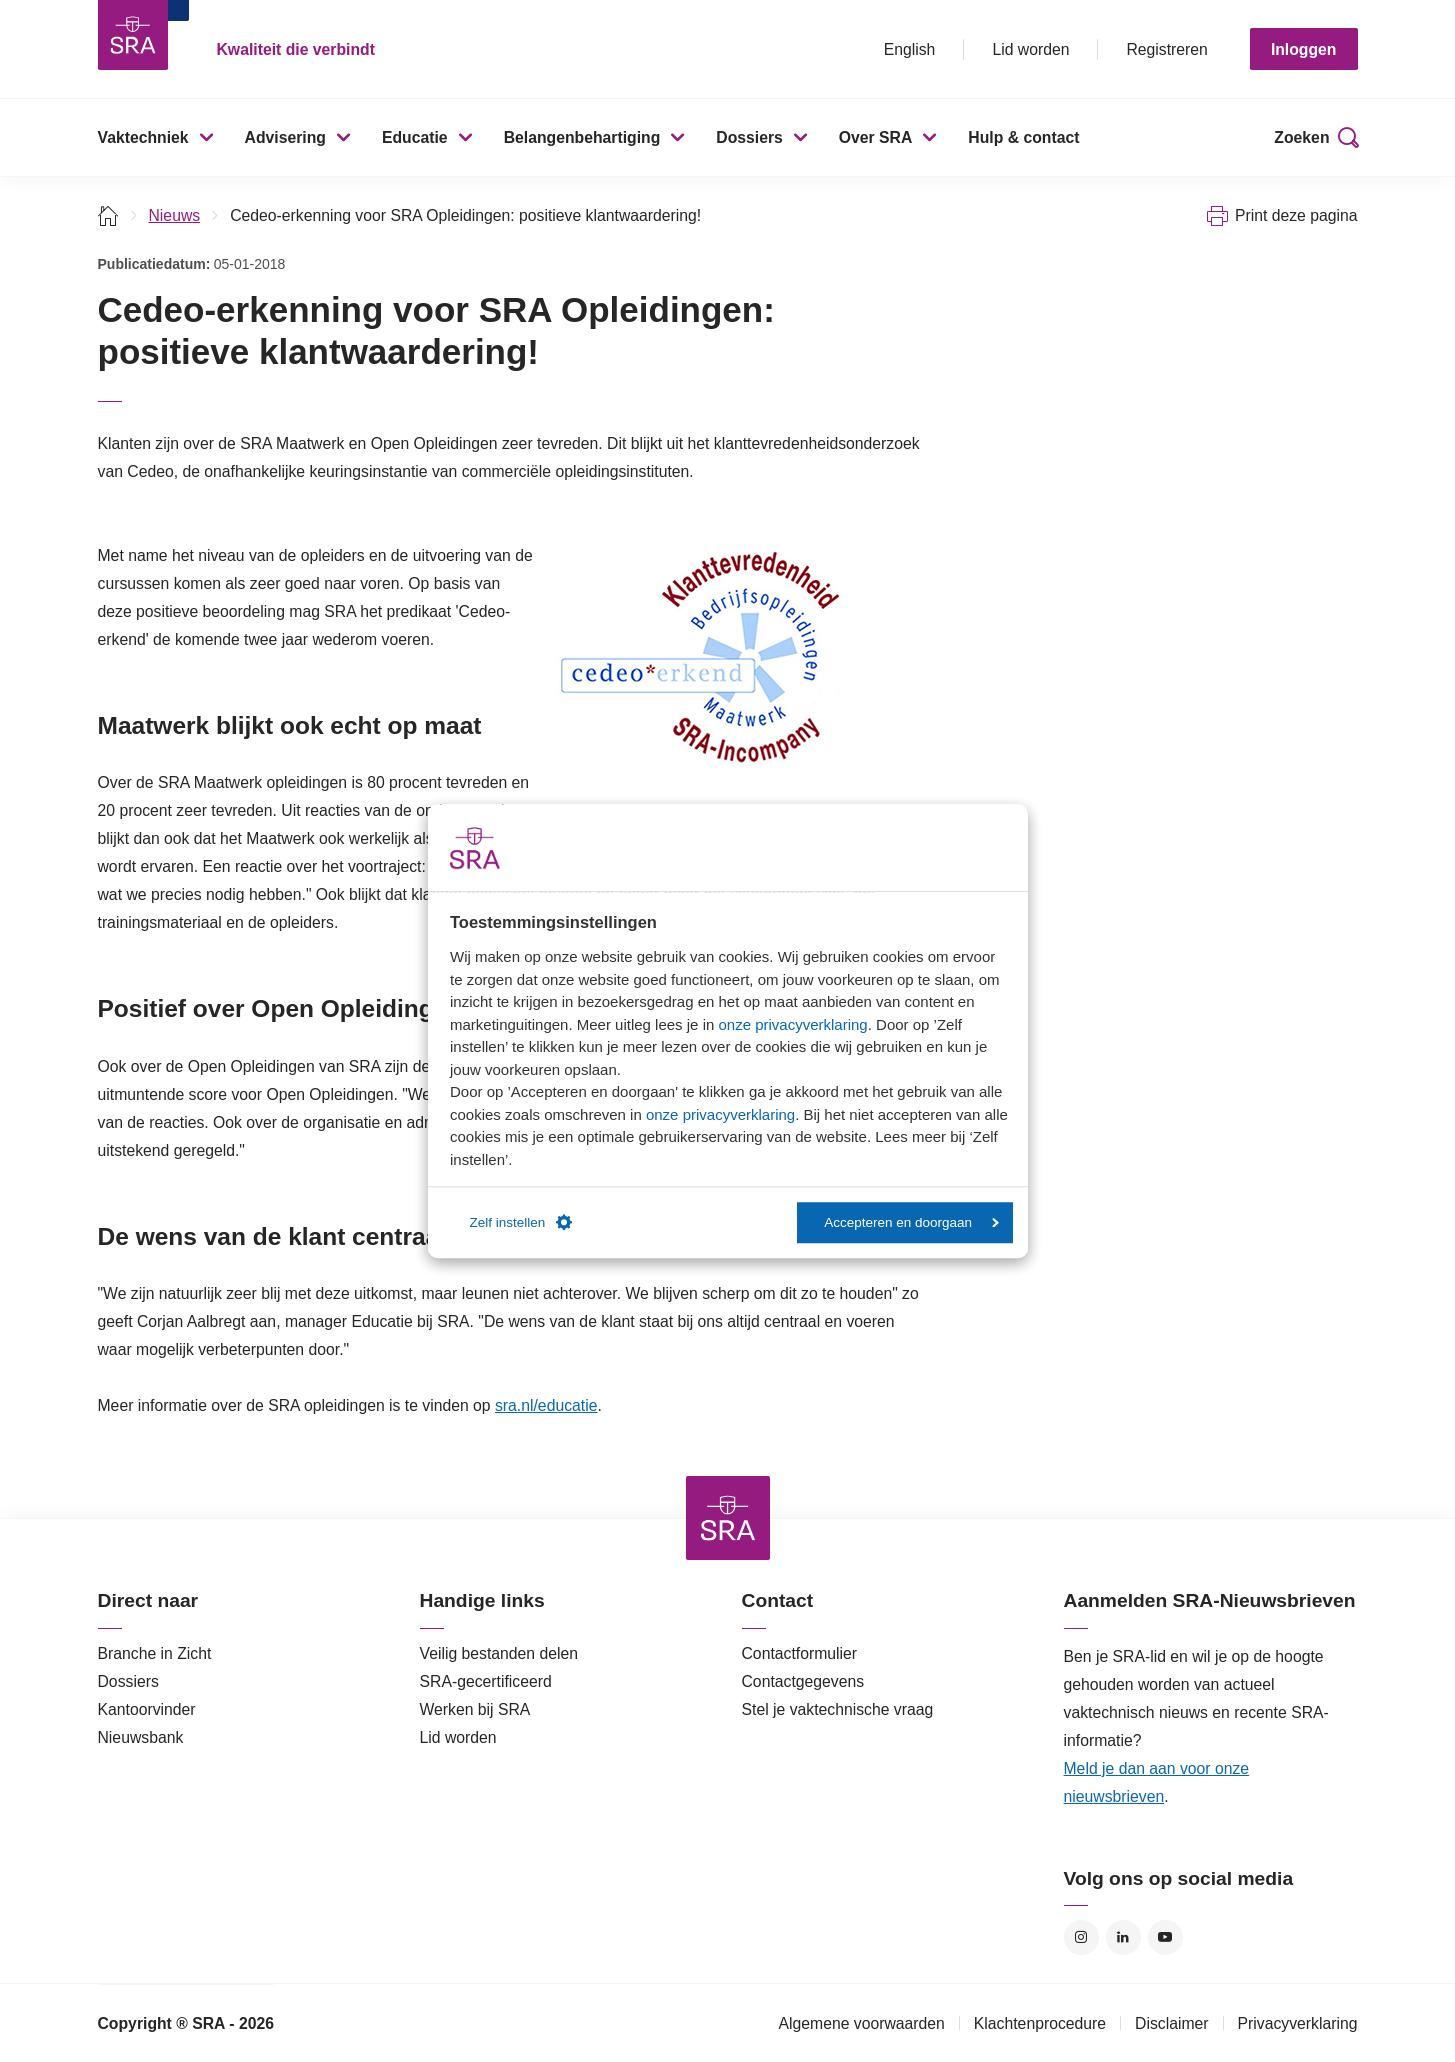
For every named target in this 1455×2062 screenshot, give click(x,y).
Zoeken (1301, 137)
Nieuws (175, 215)
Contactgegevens (803, 1681)
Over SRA (876, 137)
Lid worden (1030, 49)
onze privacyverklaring (792, 1024)
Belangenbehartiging (582, 137)
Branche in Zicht (155, 1653)
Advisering (285, 137)
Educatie (415, 137)
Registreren (1166, 49)
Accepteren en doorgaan (911, 1222)
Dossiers (749, 137)
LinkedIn (1123, 1937)
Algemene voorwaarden (861, 2023)
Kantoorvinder (147, 1709)
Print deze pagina (1296, 215)
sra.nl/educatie (546, 1405)
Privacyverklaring (1298, 2023)
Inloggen (1304, 49)
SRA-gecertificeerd (486, 1681)
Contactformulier (800, 1653)
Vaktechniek (143, 137)
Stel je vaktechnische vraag (838, 1709)
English (910, 49)
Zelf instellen (521, 1223)
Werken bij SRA (475, 1709)
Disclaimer (1172, 2023)
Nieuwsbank (141, 1737)
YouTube (1165, 1937)
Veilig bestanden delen (499, 1653)
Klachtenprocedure (1040, 2023)
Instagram (1081, 1937)
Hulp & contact (1023, 137)
